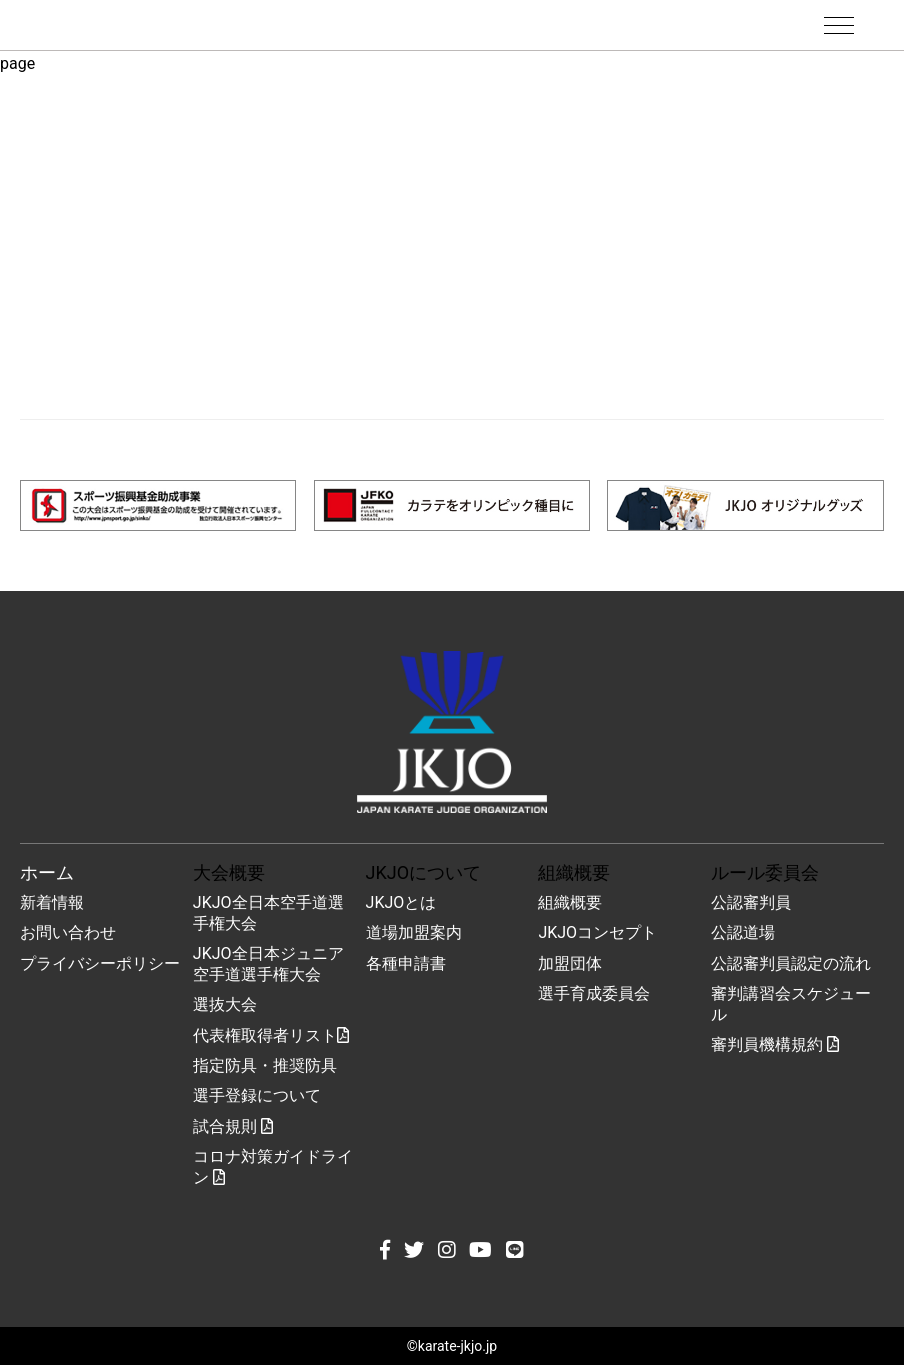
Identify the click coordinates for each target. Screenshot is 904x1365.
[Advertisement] (452, 249)
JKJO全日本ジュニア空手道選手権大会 (268, 964)
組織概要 (570, 902)
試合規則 (233, 1126)
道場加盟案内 (414, 932)
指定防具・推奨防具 (265, 1065)
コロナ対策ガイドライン (273, 1167)
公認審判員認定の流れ (791, 963)
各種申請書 (406, 963)
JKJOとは (401, 902)
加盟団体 (570, 963)
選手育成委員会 (594, 993)
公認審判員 (751, 902)
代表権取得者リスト (271, 1035)
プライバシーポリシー (100, 963)
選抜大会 (225, 1004)
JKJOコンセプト (597, 932)
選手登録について (257, 1095)
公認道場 (743, 932)
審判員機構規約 (775, 1044)
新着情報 (52, 902)
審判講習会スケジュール (791, 1004)
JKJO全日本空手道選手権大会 (268, 913)
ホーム (47, 873)
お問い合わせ (68, 932)
